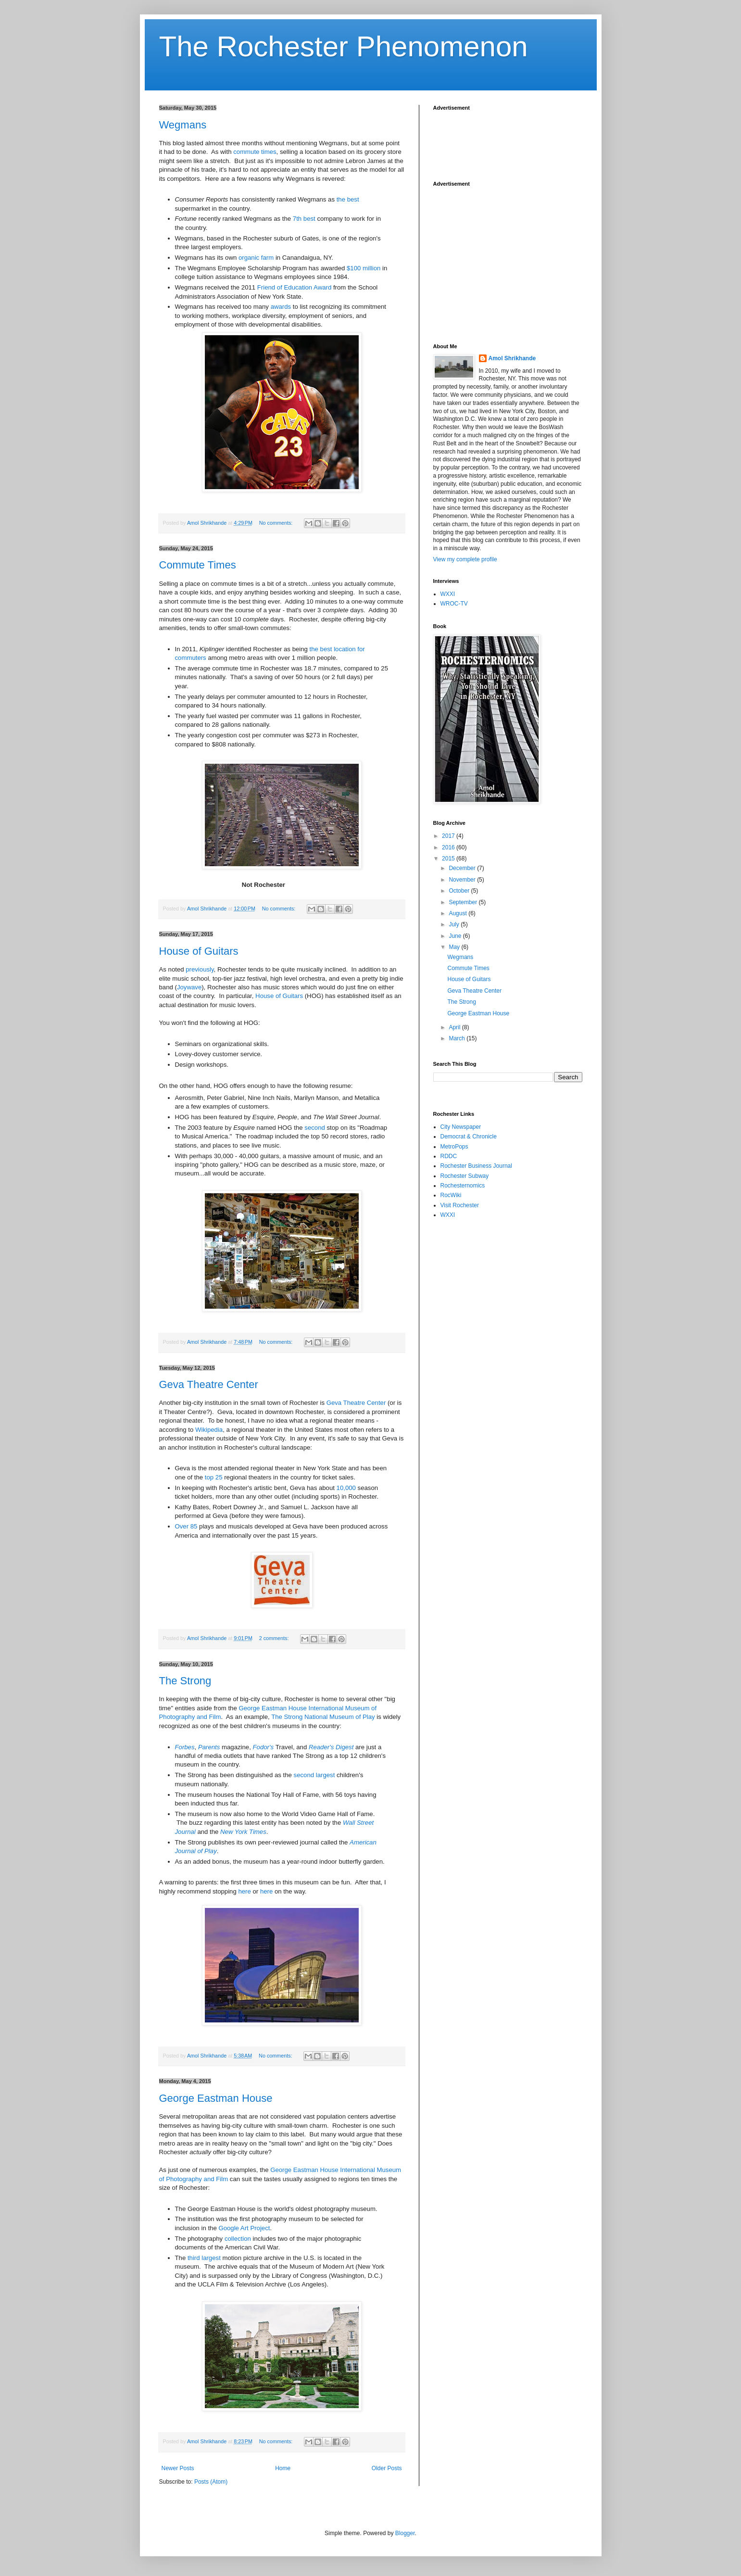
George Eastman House (216, 2098)
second (314, 1127)
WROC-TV (454, 603)
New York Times (243, 1831)
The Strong (185, 1681)
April (455, 1027)
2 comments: (274, 1638)
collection (238, 2238)
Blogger (405, 2533)
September (463, 902)
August (458, 913)
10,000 (346, 1487)
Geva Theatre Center (208, 1384)
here (244, 1891)
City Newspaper (460, 1127)
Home (282, 2468)
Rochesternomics (462, 1185)
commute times (254, 151)
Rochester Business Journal (476, 1165)
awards (281, 306)
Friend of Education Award (294, 287)
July (455, 924)
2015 (449, 858)
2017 (449, 836)
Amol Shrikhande (512, 358)
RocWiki (451, 1195)
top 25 (214, 1477)
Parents (209, 1747)
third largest (204, 2257)
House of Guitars (199, 951)
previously (200, 969)
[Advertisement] (510, 140)
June (456, 936)
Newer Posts (178, 2468)
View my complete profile (465, 559)
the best (348, 199)
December (463, 868)
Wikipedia (209, 1429)
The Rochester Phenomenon (343, 46)
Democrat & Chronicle (468, 1136)
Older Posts (387, 2468)
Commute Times (197, 565)
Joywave (189, 987)
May (455, 947)
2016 (449, 847)
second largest (314, 1775)
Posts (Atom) (210, 2481)
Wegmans (183, 125)
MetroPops (454, 1146)
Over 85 (186, 1526)
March (457, 1038)
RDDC (448, 1156)
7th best (304, 218)
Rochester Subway (464, 1176)
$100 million (363, 268)
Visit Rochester (459, 1205)
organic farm (256, 257)
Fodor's (263, 1747)
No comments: (276, 523)
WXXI (447, 594)
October (460, 890)
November (463, 879)
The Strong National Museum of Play (323, 1716)
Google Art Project (244, 2228)
